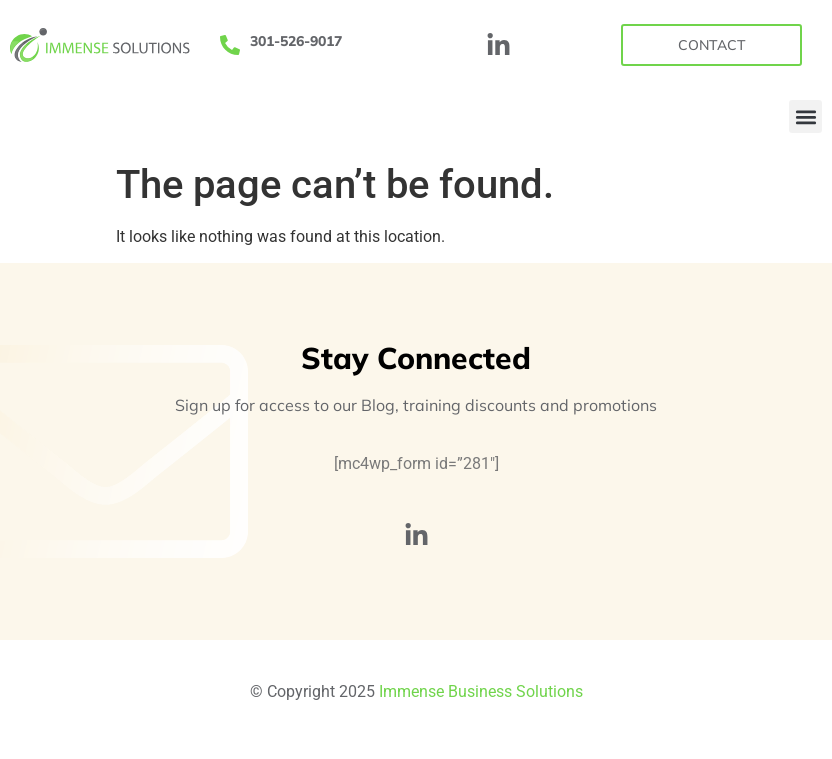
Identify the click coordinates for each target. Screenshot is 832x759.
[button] (805, 116)
